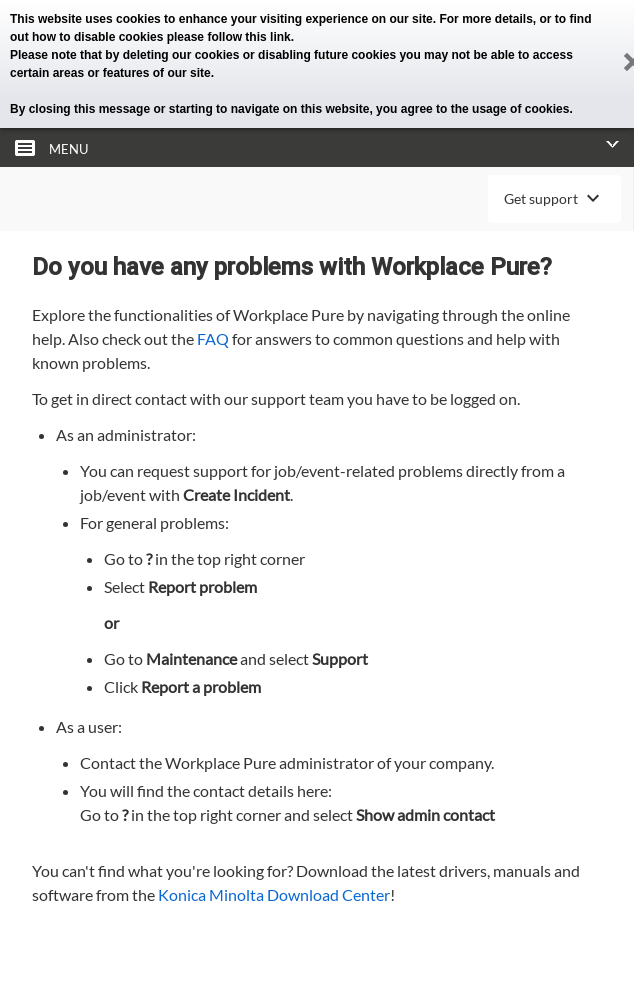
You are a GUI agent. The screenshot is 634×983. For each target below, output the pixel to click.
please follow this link (229, 37)
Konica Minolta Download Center (274, 894)
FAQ (213, 338)
